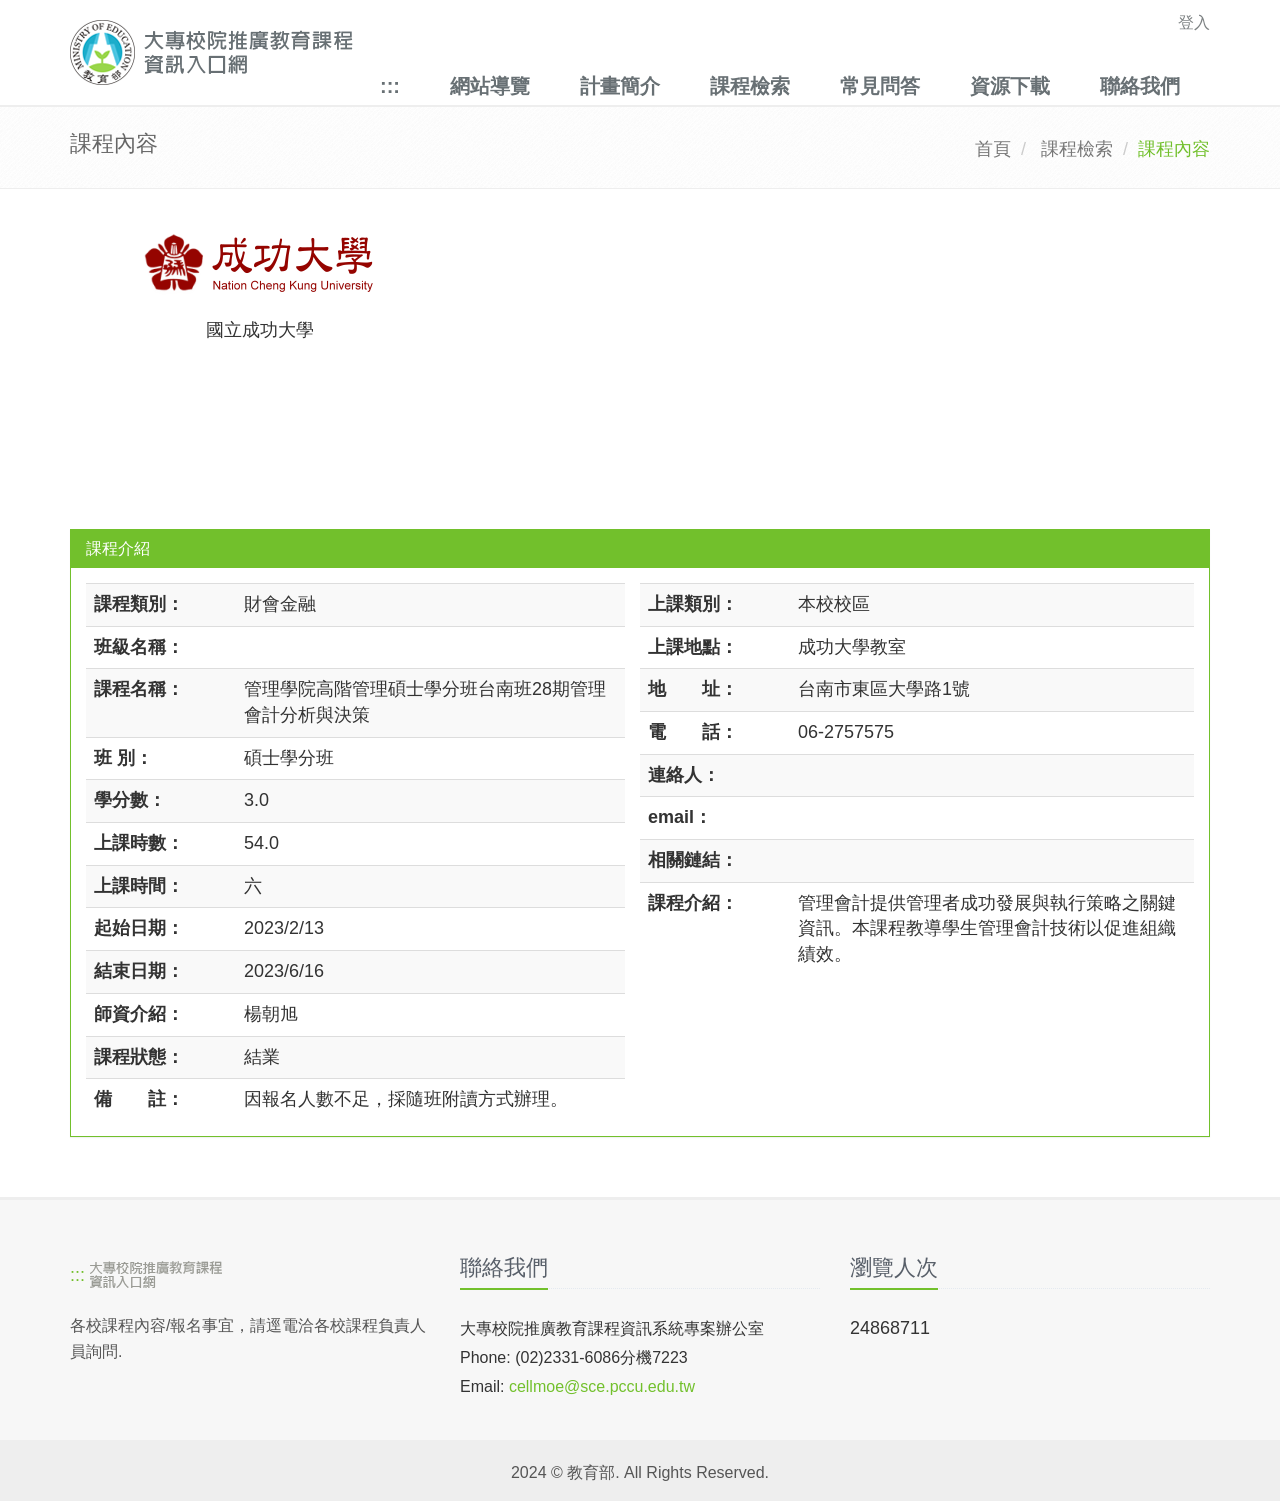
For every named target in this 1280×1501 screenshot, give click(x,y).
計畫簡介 (620, 86)
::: (390, 86)
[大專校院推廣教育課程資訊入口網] (529, 52)
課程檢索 (750, 86)
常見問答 (880, 86)
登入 (1194, 22)
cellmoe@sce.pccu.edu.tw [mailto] (602, 1386)
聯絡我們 (1140, 86)
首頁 (993, 149)
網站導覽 (490, 86)
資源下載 (1010, 86)
